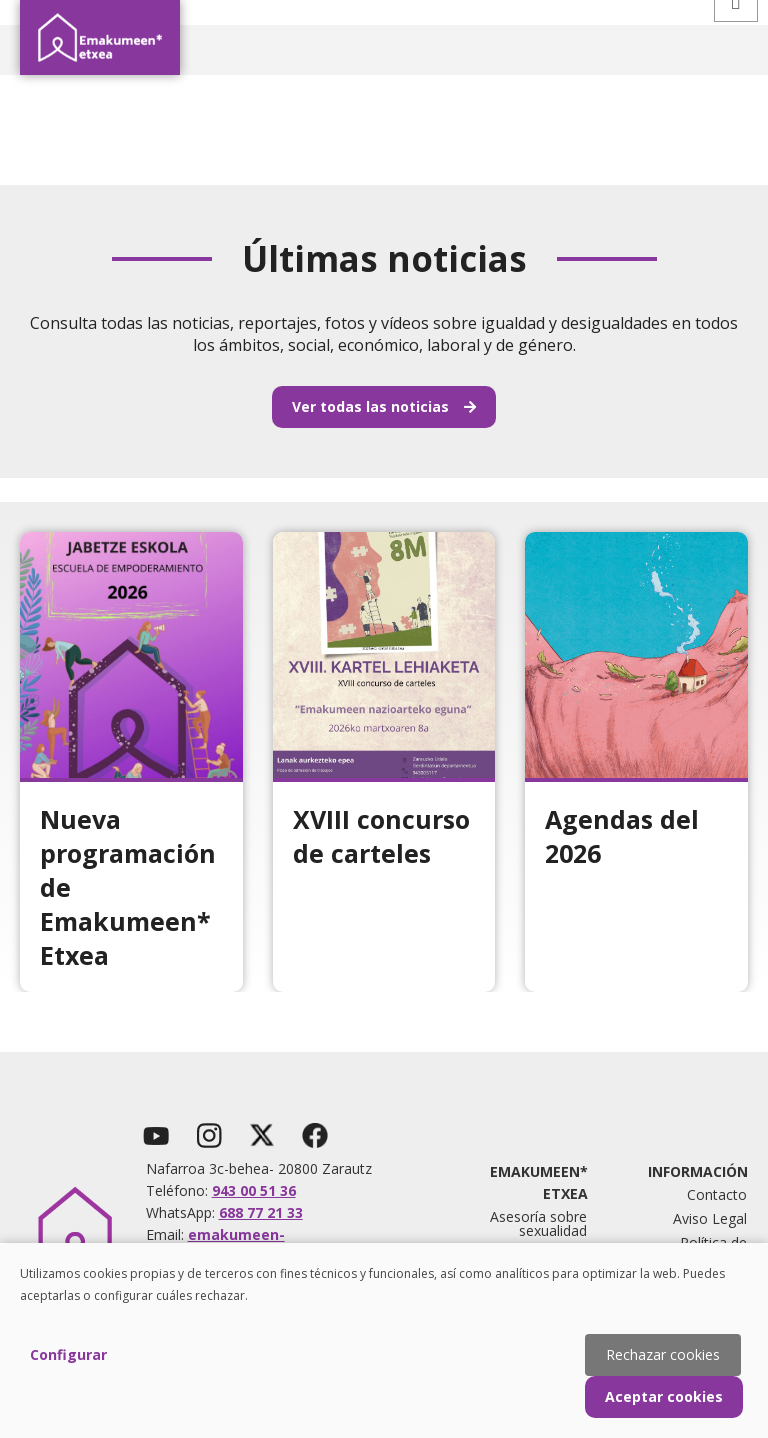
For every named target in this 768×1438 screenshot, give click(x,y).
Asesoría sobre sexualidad (538, 1223)
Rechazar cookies (663, 1354)
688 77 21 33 (261, 1212)
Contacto (717, 1194)
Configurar (68, 1354)
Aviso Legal (710, 1218)
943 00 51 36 (254, 1190)
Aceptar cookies (664, 1396)
